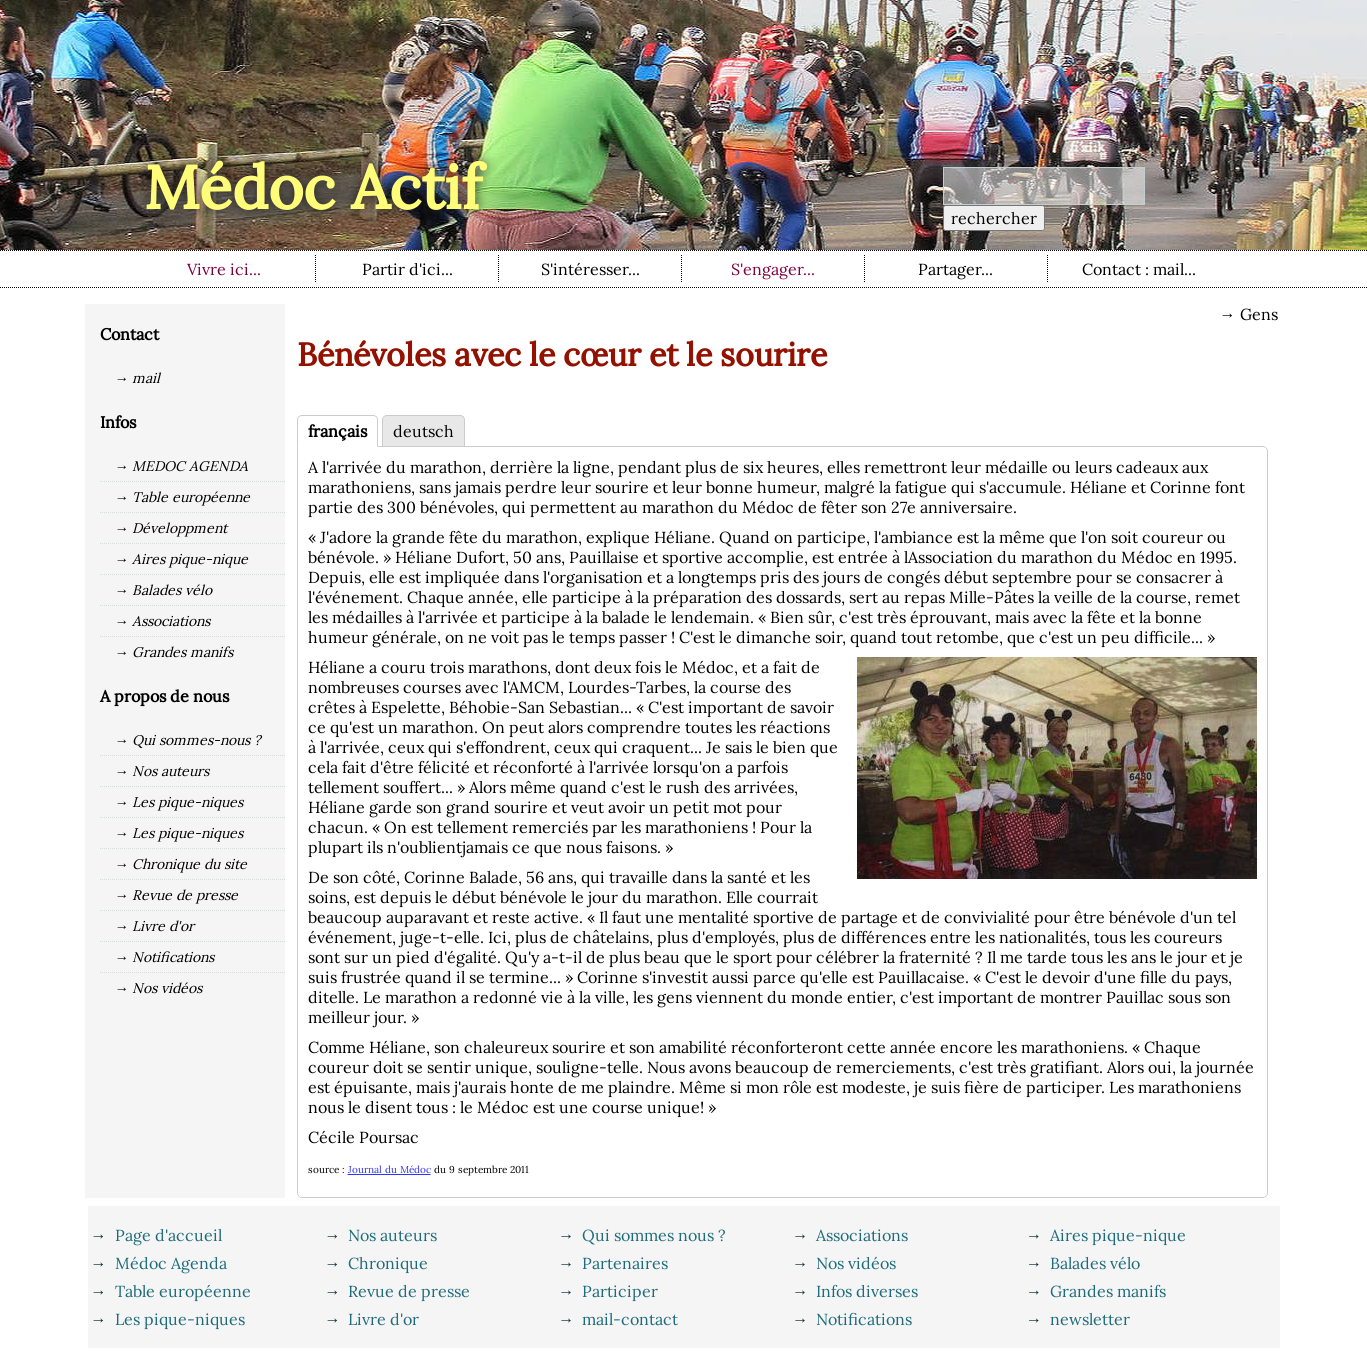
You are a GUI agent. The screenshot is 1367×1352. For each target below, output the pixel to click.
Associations (862, 1235)
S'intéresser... (590, 269)
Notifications (864, 1319)
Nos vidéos (856, 1263)
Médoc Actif (312, 187)
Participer (620, 1291)
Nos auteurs (392, 1235)
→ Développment (171, 528)
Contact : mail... (1139, 269)
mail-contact (630, 1319)
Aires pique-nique (1118, 1235)
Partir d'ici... (407, 269)
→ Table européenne (183, 497)
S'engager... (773, 269)
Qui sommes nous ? (654, 1235)
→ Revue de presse (177, 895)
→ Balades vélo (164, 590)
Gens (1259, 314)
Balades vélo (1095, 1263)
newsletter (1090, 1319)
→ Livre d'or (155, 926)
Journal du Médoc (389, 1169)
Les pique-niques (180, 1319)
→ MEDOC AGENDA (182, 466)
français (337, 431)
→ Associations (163, 621)
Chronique (388, 1263)
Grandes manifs (1108, 1291)
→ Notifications (165, 957)
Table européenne (183, 1291)
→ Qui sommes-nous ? (188, 740)
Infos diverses (867, 1291)
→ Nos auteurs (162, 771)
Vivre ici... (224, 269)
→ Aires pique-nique (182, 559)
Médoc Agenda (171, 1263)
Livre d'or (383, 1319)
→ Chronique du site (181, 864)
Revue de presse (409, 1291)
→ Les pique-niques (179, 802)
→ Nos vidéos (159, 988)
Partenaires (625, 1263)
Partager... (955, 269)
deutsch (423, 431)
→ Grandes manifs (174, 652)
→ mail (138, 378)
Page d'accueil (168, 1235)
